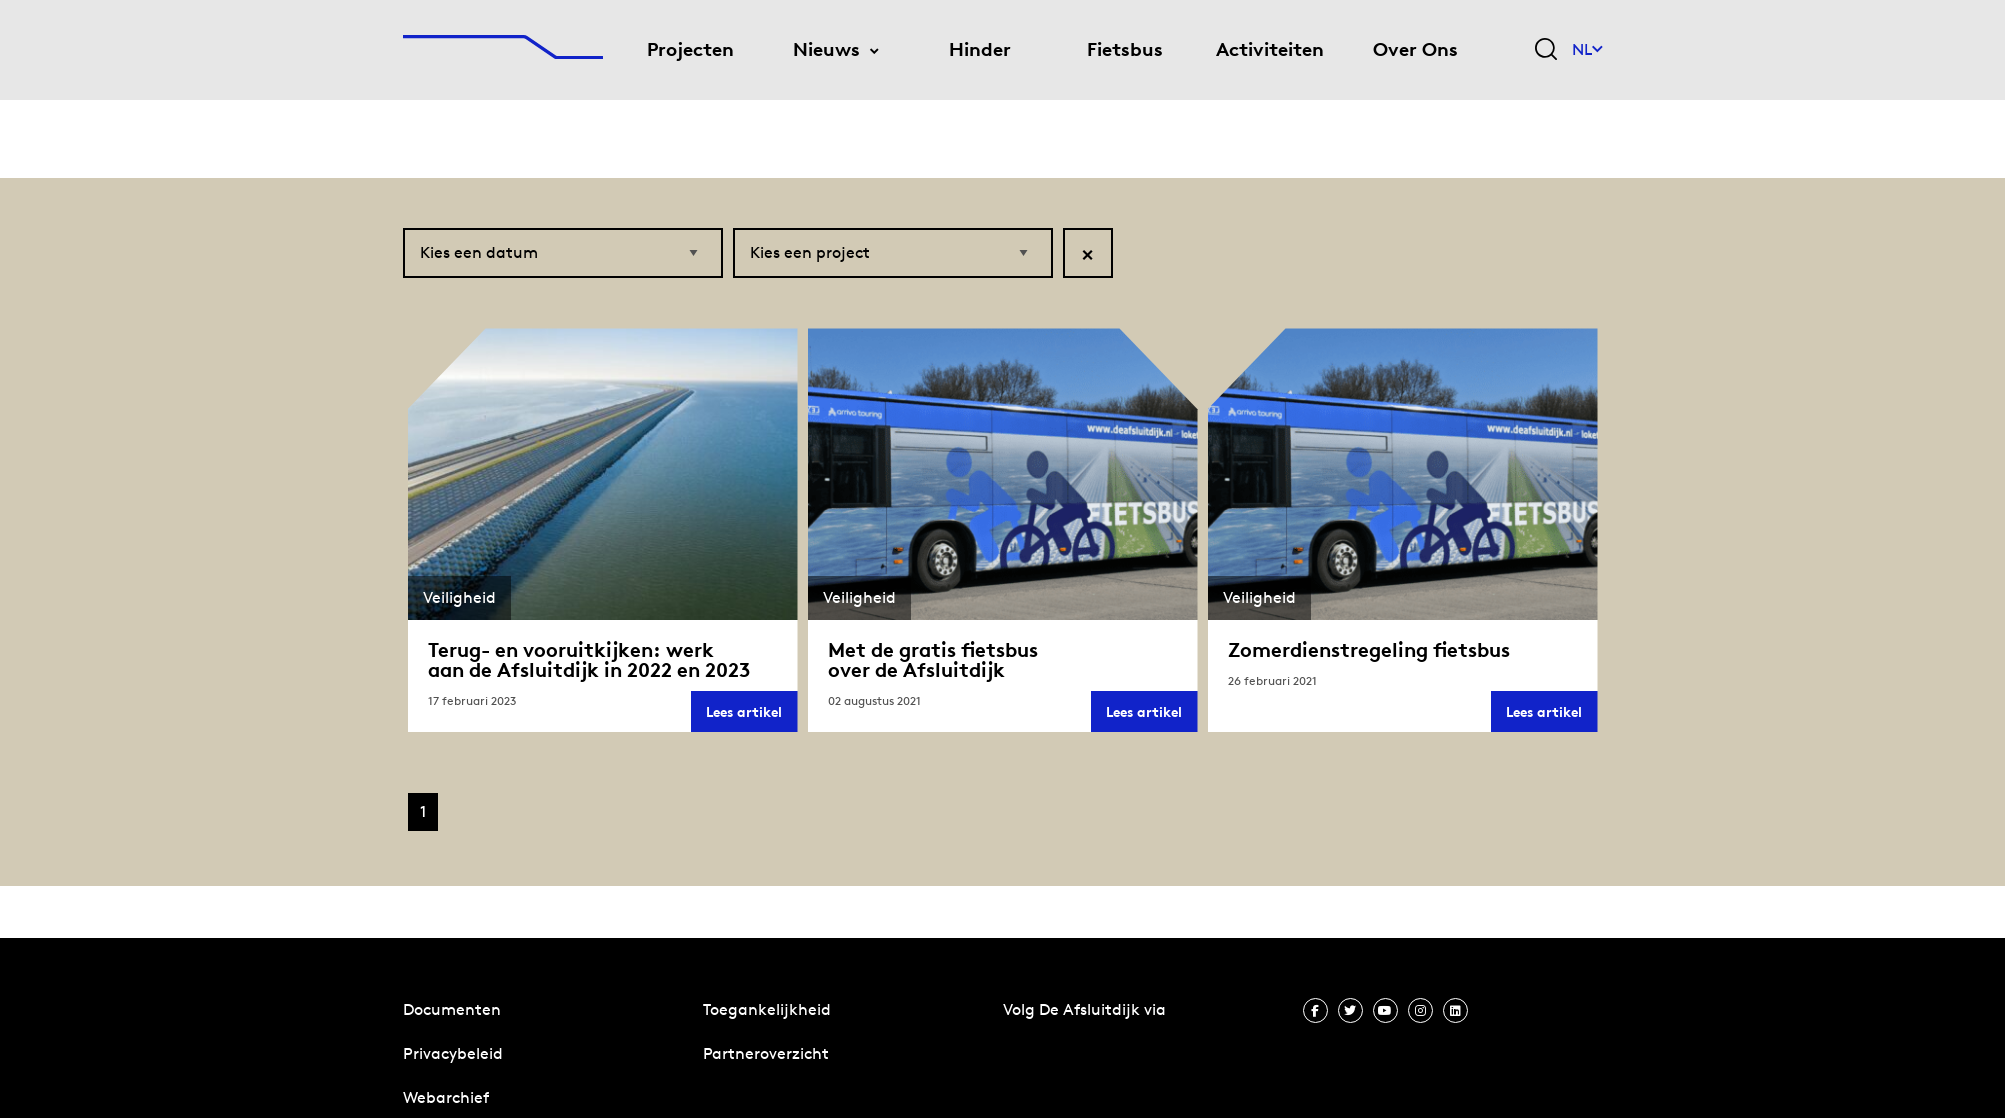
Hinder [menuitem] (980, 49)
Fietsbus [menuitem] (1125, 49)
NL (1587, 49)
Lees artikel (751, 717)
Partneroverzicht (766, 1053)
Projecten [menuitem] (690, 49)
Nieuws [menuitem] (826, 49)
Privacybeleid (453, 1053)
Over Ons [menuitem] (1415, 49)
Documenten (452, 1009)
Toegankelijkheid (767, 1009)
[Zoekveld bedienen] (1546, 50)
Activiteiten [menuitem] (1270, 49)
